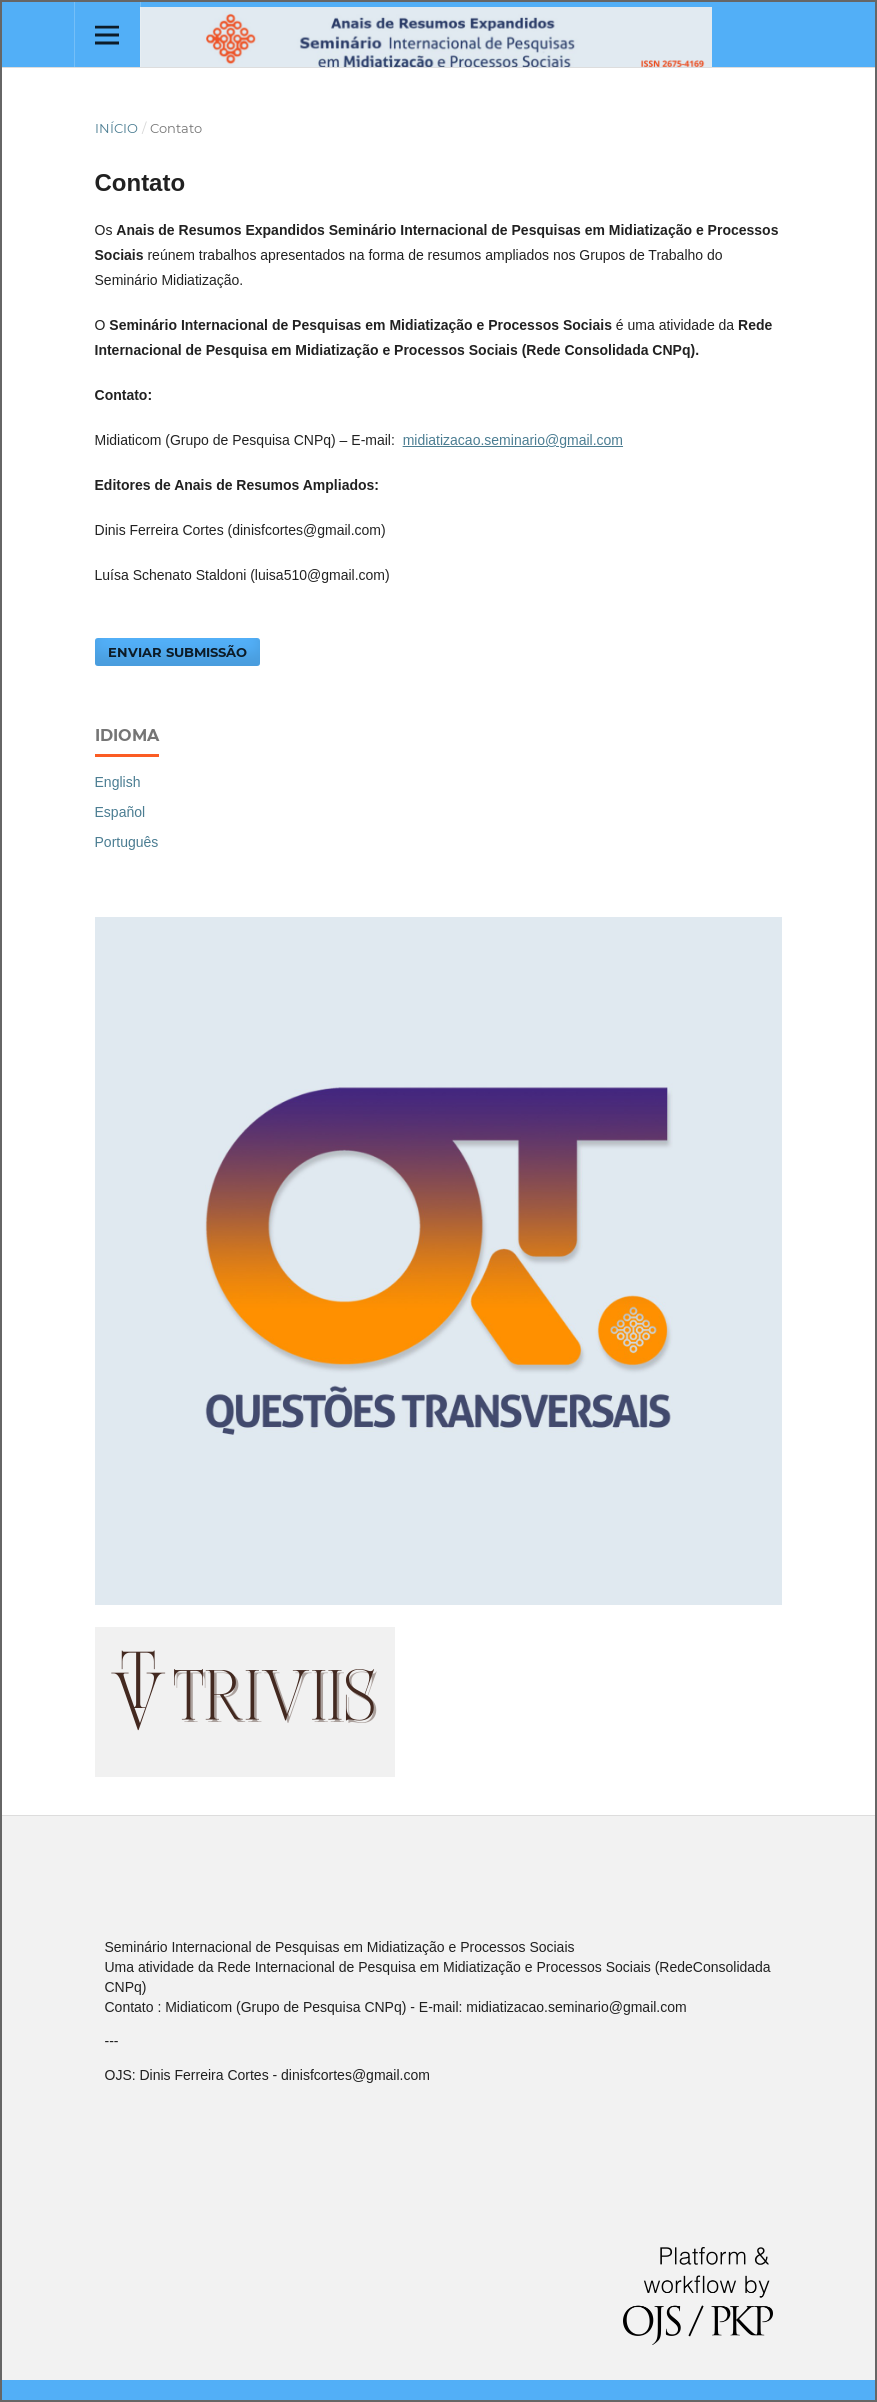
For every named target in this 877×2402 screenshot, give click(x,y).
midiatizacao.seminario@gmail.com (513, 440)
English (118, 782)
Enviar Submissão (177, 652)
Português (127, 842)
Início (116, 128)
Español (120, 812)
